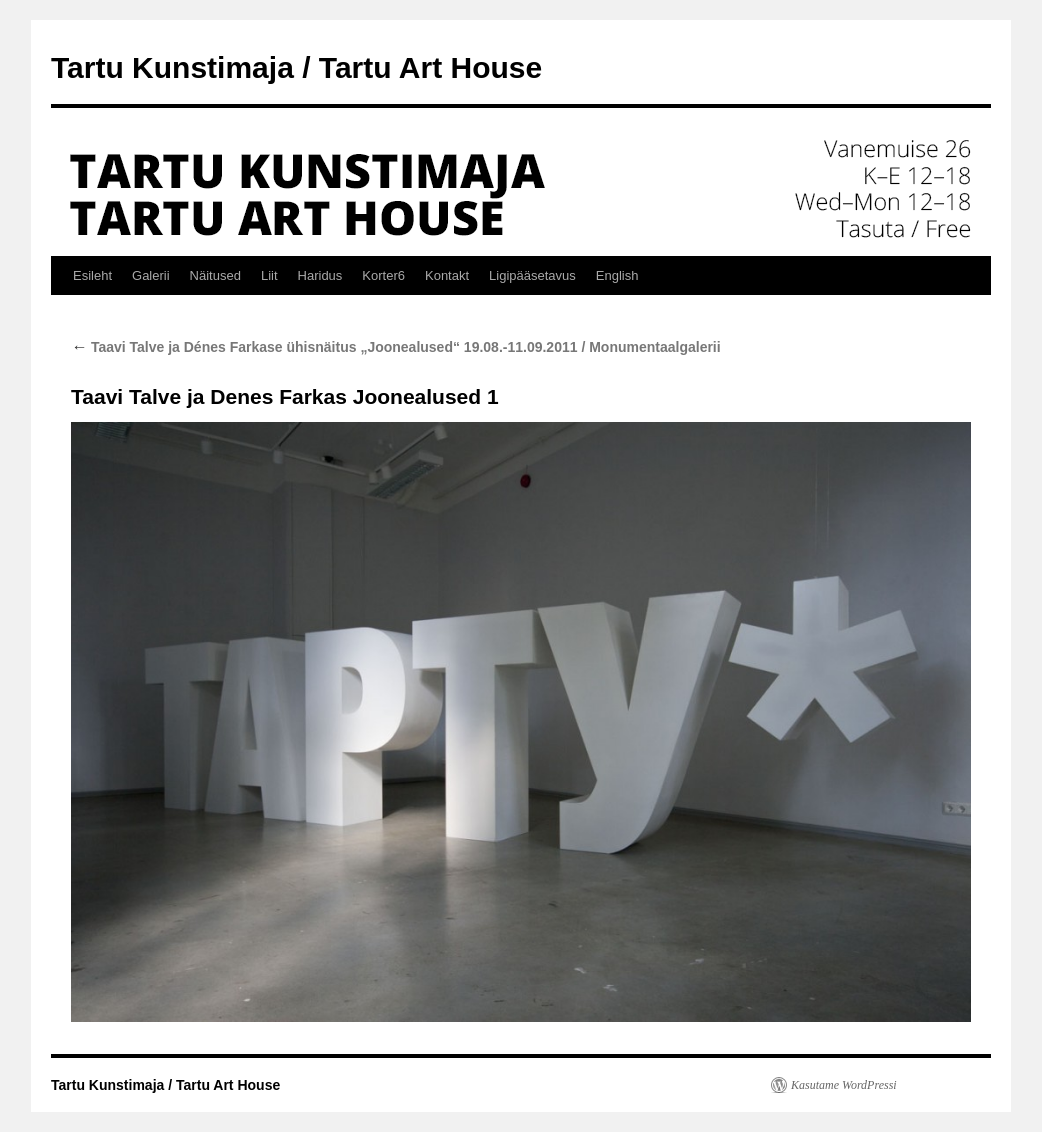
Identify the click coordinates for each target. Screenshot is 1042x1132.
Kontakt (447, 275)
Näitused (215, 275)
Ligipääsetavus (532, 275)
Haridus (320, 275)
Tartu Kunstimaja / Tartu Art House (296, 67)
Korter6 (383, 275)
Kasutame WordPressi (844, 1085)
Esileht (92, 275)
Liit (269, 275)
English (617, 275)
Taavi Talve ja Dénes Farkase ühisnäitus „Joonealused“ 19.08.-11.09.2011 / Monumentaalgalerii (396, 347)
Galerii (151, 275)
